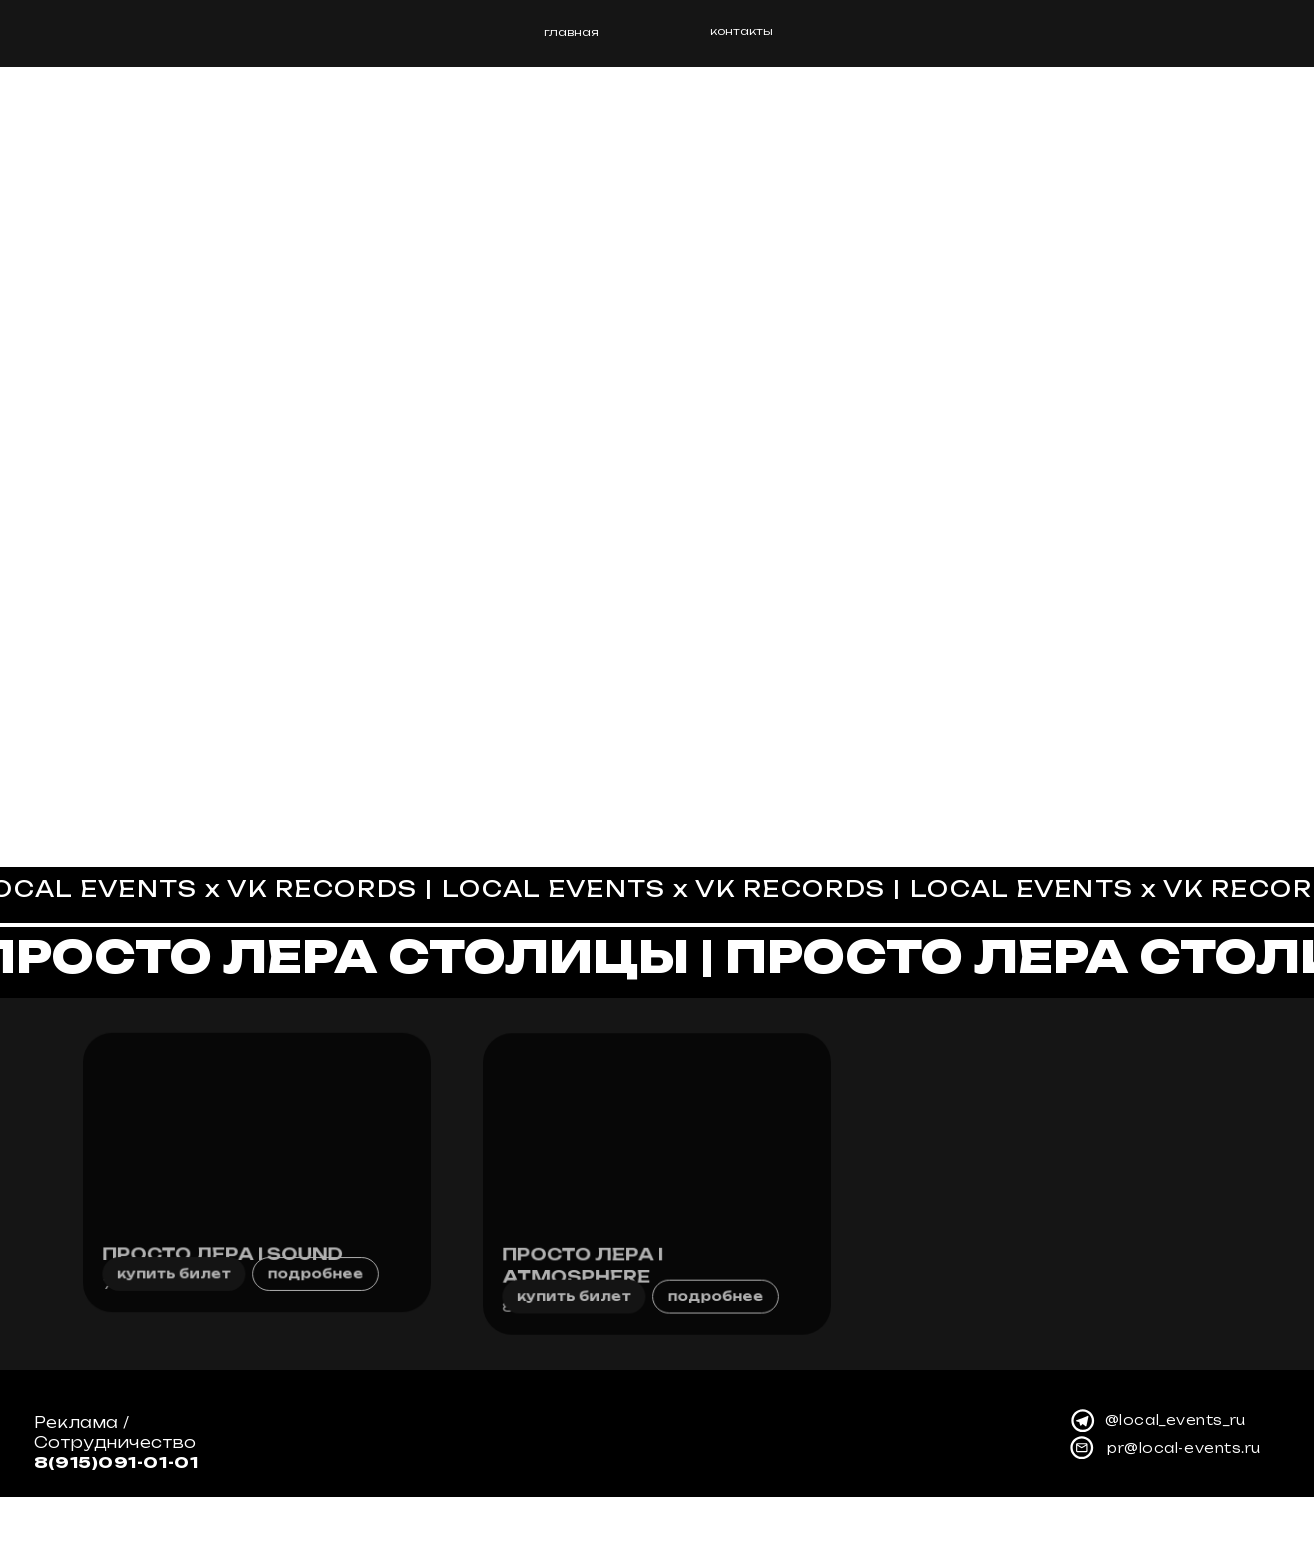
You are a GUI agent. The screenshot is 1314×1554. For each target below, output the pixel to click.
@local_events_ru (1175, 1478)
